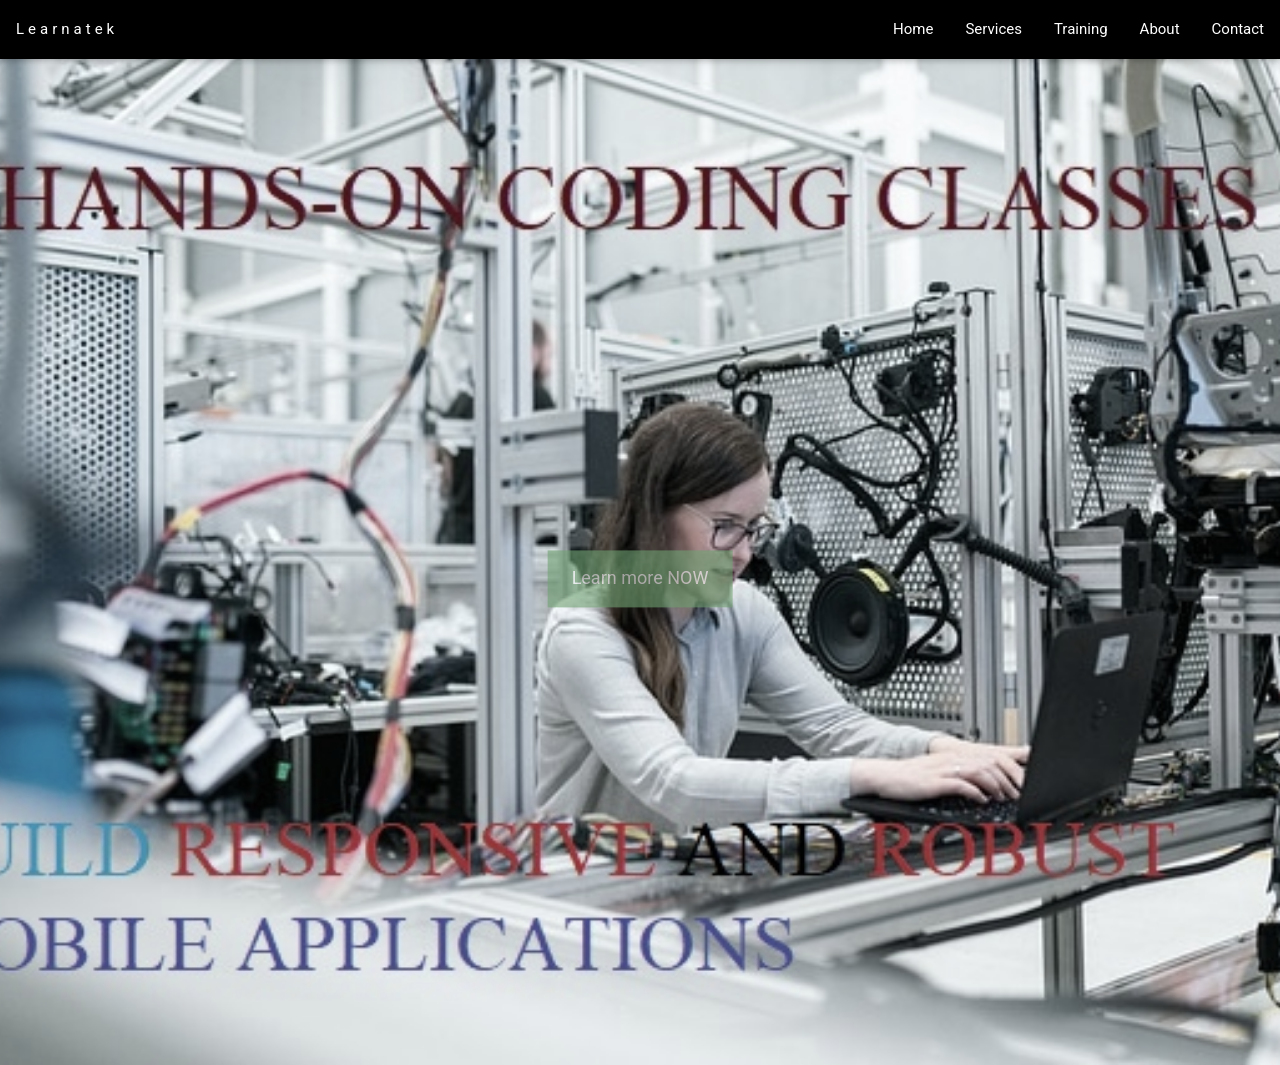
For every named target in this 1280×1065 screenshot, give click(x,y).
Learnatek (67, 29)
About (1160, 29)
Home (913, 29)
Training (1081, 29)
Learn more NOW (640, 578)
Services (993, 29)
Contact (1238, 29)
